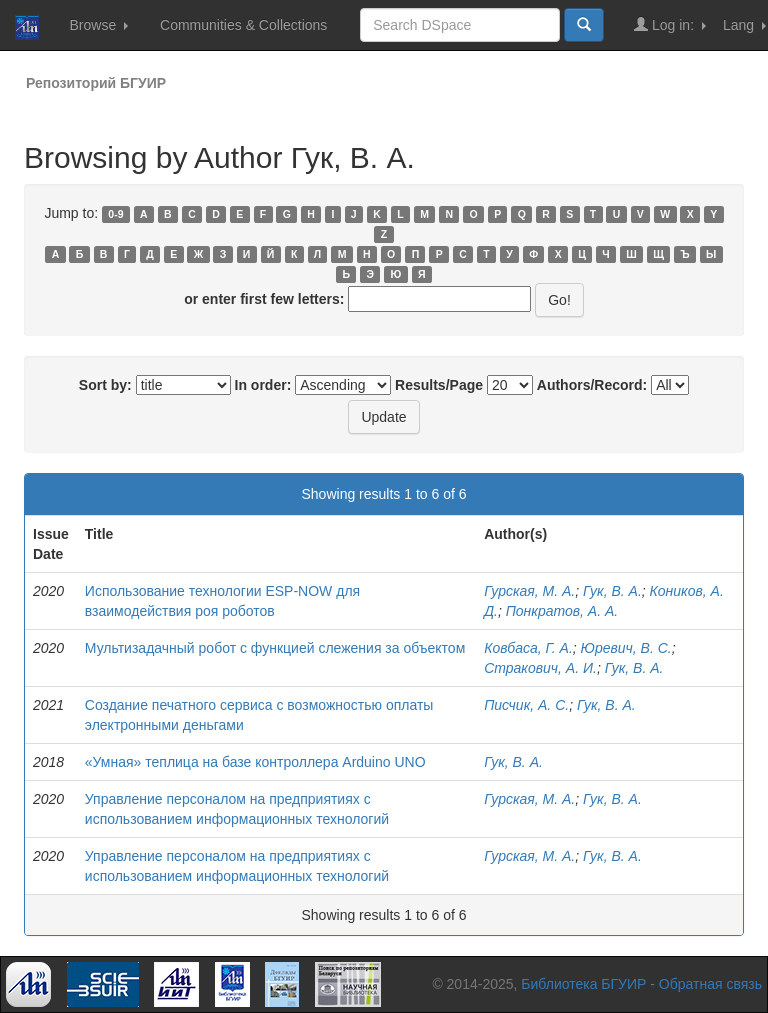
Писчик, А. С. (526, 705)
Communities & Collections (243, 25)
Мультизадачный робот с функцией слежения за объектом (275, 648)
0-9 (115, 214)
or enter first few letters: (264, 299)
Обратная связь (710, 984)
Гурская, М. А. (529, 591)
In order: (263, 385)
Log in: (670, 24)
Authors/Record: (592, 385)
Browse (98, 25)
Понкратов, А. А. (562, 611)
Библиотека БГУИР (583, 984)
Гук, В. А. (612, 591)
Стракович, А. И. (540, 668)
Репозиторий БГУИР (96, 83)
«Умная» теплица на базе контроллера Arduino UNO (255, 762)
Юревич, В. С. (626, 648)
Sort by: (105, 385)
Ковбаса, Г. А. (528, 648)
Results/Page (439, 385)
